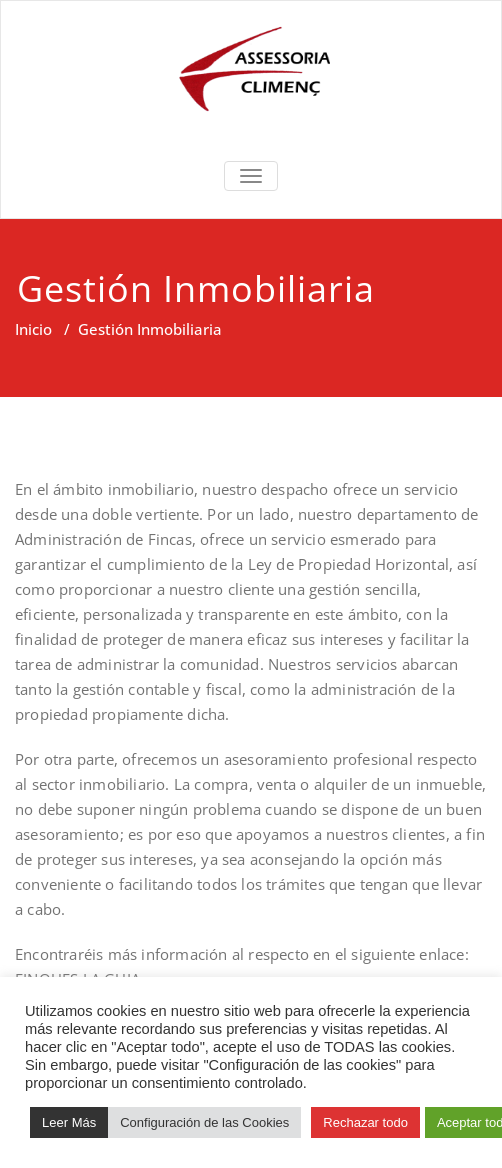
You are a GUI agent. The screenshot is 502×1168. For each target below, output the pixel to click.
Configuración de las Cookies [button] (204, 1122)
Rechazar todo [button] (365, 1122)
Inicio (33, 329)
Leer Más (69, 1122)
